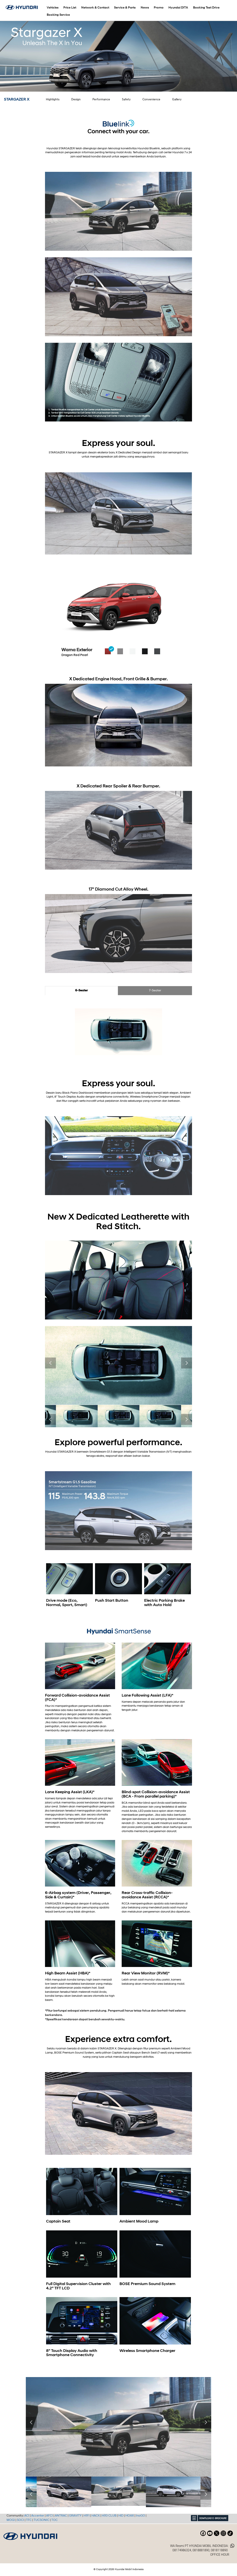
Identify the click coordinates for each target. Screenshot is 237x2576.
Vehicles (53, 7)
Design (76, 99)
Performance (101, 99)
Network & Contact (95, 7)
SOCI (20, 2520)
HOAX (129, 2515)
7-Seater (155, 990)
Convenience (151, 99)
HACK (96, 2515)
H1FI (87, 2515)
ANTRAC (61, 2515)
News (145, 7)
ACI (26, 2515)
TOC (54, 2520)
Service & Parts (125, 7)
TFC (29, 2520)
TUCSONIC (41, 2520)
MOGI (11, 2520)
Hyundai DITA (178, 7)
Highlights (52, 99)
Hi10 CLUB (109, 2515)
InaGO (140, 2515)
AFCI (49, 2515)
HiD (120, 2515)
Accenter (37, 2515)
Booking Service (58, 15)
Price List (69, 7)
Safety (126, 99)
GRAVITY (75, 2515)
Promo (159, 7)
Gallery (177, 99)
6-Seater (81, 990)
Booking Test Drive (206, 7)
